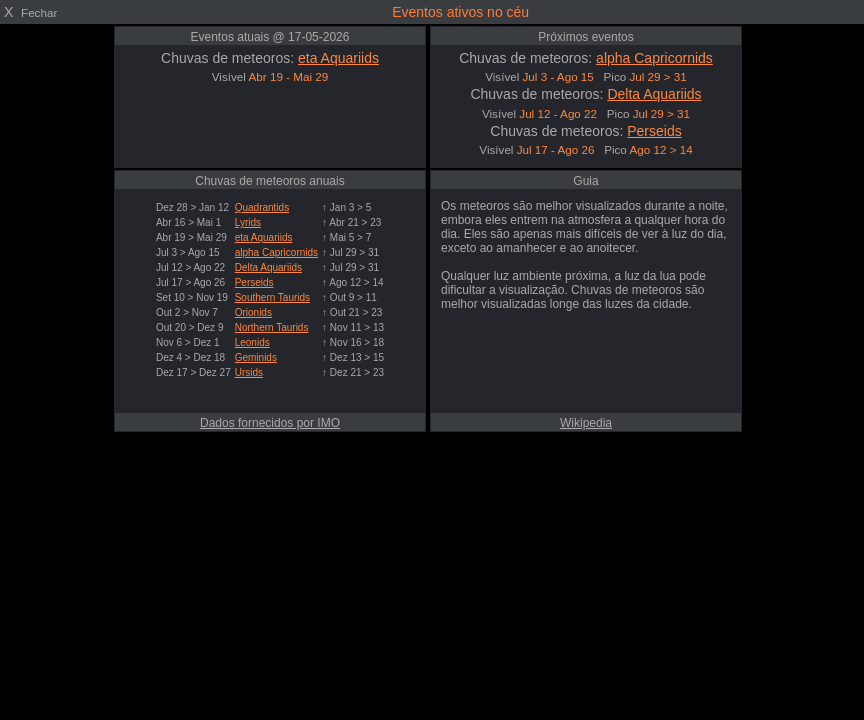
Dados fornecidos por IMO (270, 423)
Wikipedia (586, 423)
